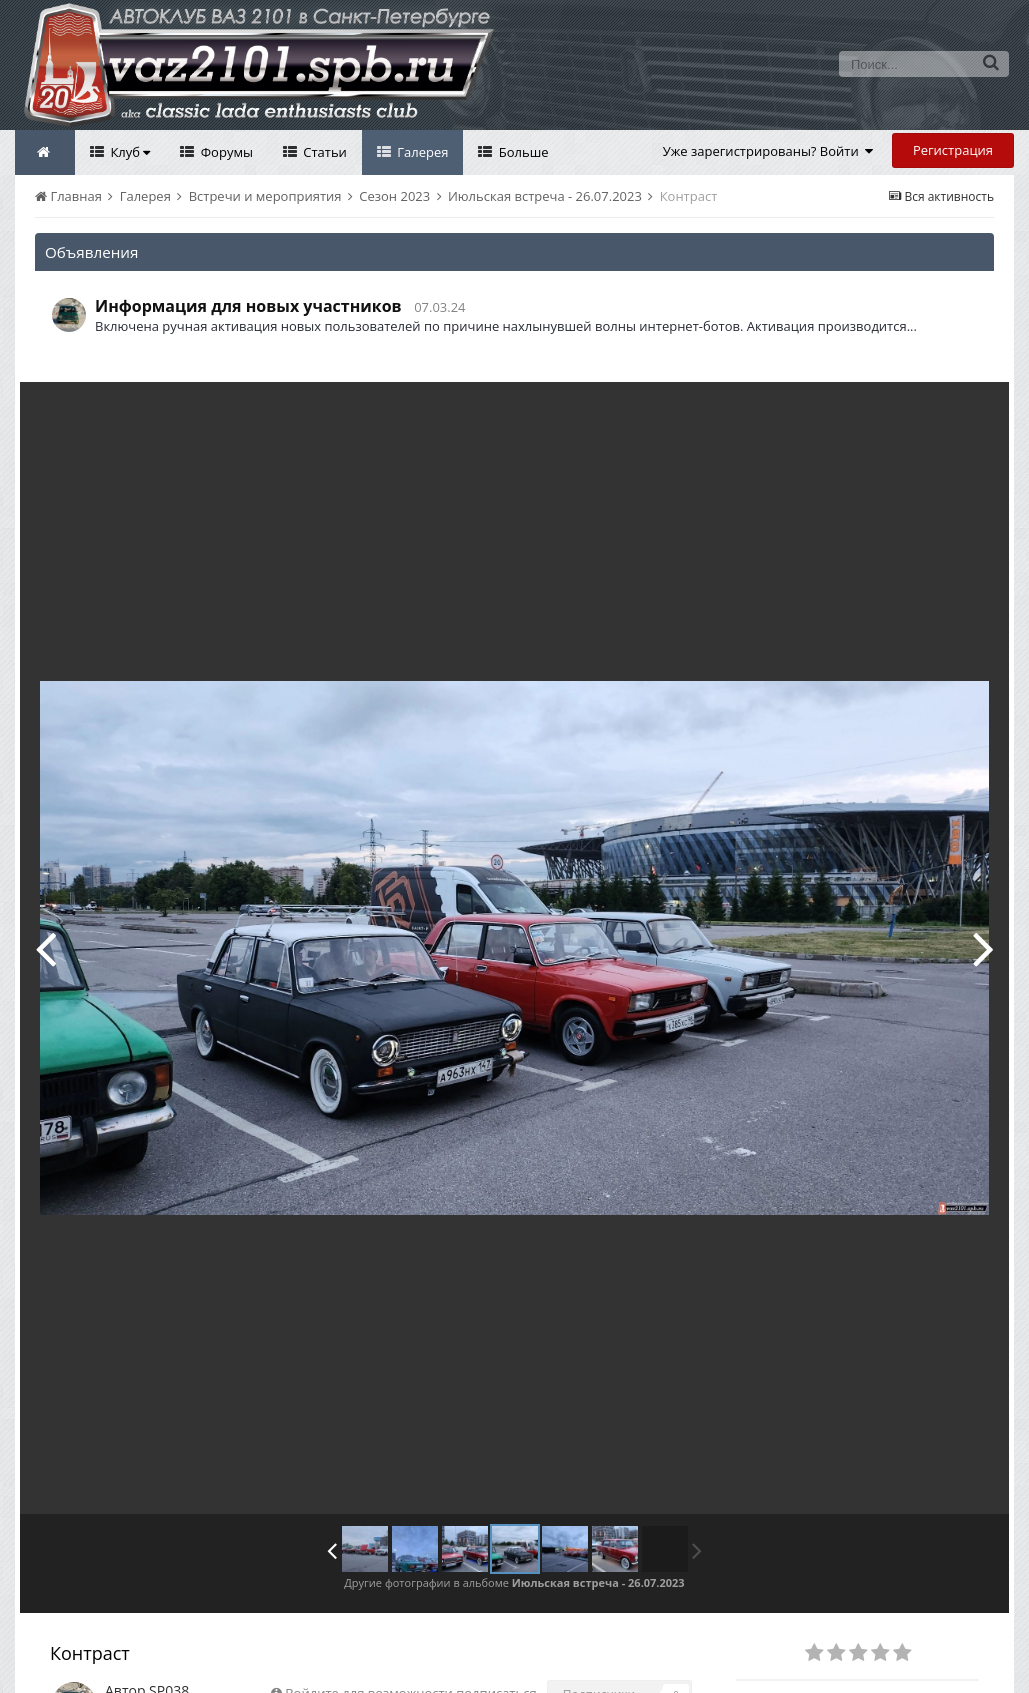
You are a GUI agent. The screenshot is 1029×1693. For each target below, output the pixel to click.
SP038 (169, 1645)
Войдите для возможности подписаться (410, 1648)
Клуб (128, 152)
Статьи (323, 152)
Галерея (421, 152)
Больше (521, 152)
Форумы (225, 152)
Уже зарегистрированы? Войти (768, 151)
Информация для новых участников (248, 306)
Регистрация (953, 150)
